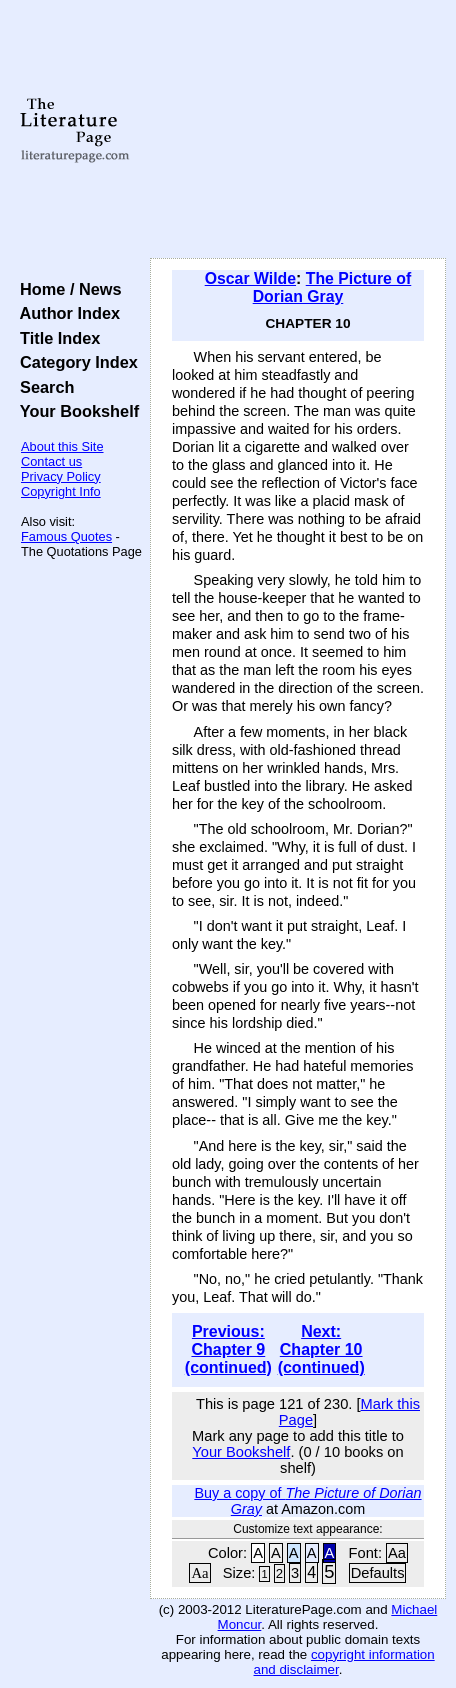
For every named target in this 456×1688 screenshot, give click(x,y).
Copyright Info (61, 491)
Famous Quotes (66, 536)
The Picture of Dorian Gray (332, 287)
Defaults (378, 1573)
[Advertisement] (298, 130)
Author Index (65, 313)
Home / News (66, 289)
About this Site (62, 446)
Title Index (55, 338)
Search (42, 387)
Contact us (51, 461)
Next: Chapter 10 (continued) (321, 1349)
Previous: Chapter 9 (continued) (228, 1349)
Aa (397, 1553)
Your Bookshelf (75, 411)
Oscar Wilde (250, 278)
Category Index (74, 362)
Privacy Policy (61, 476)
